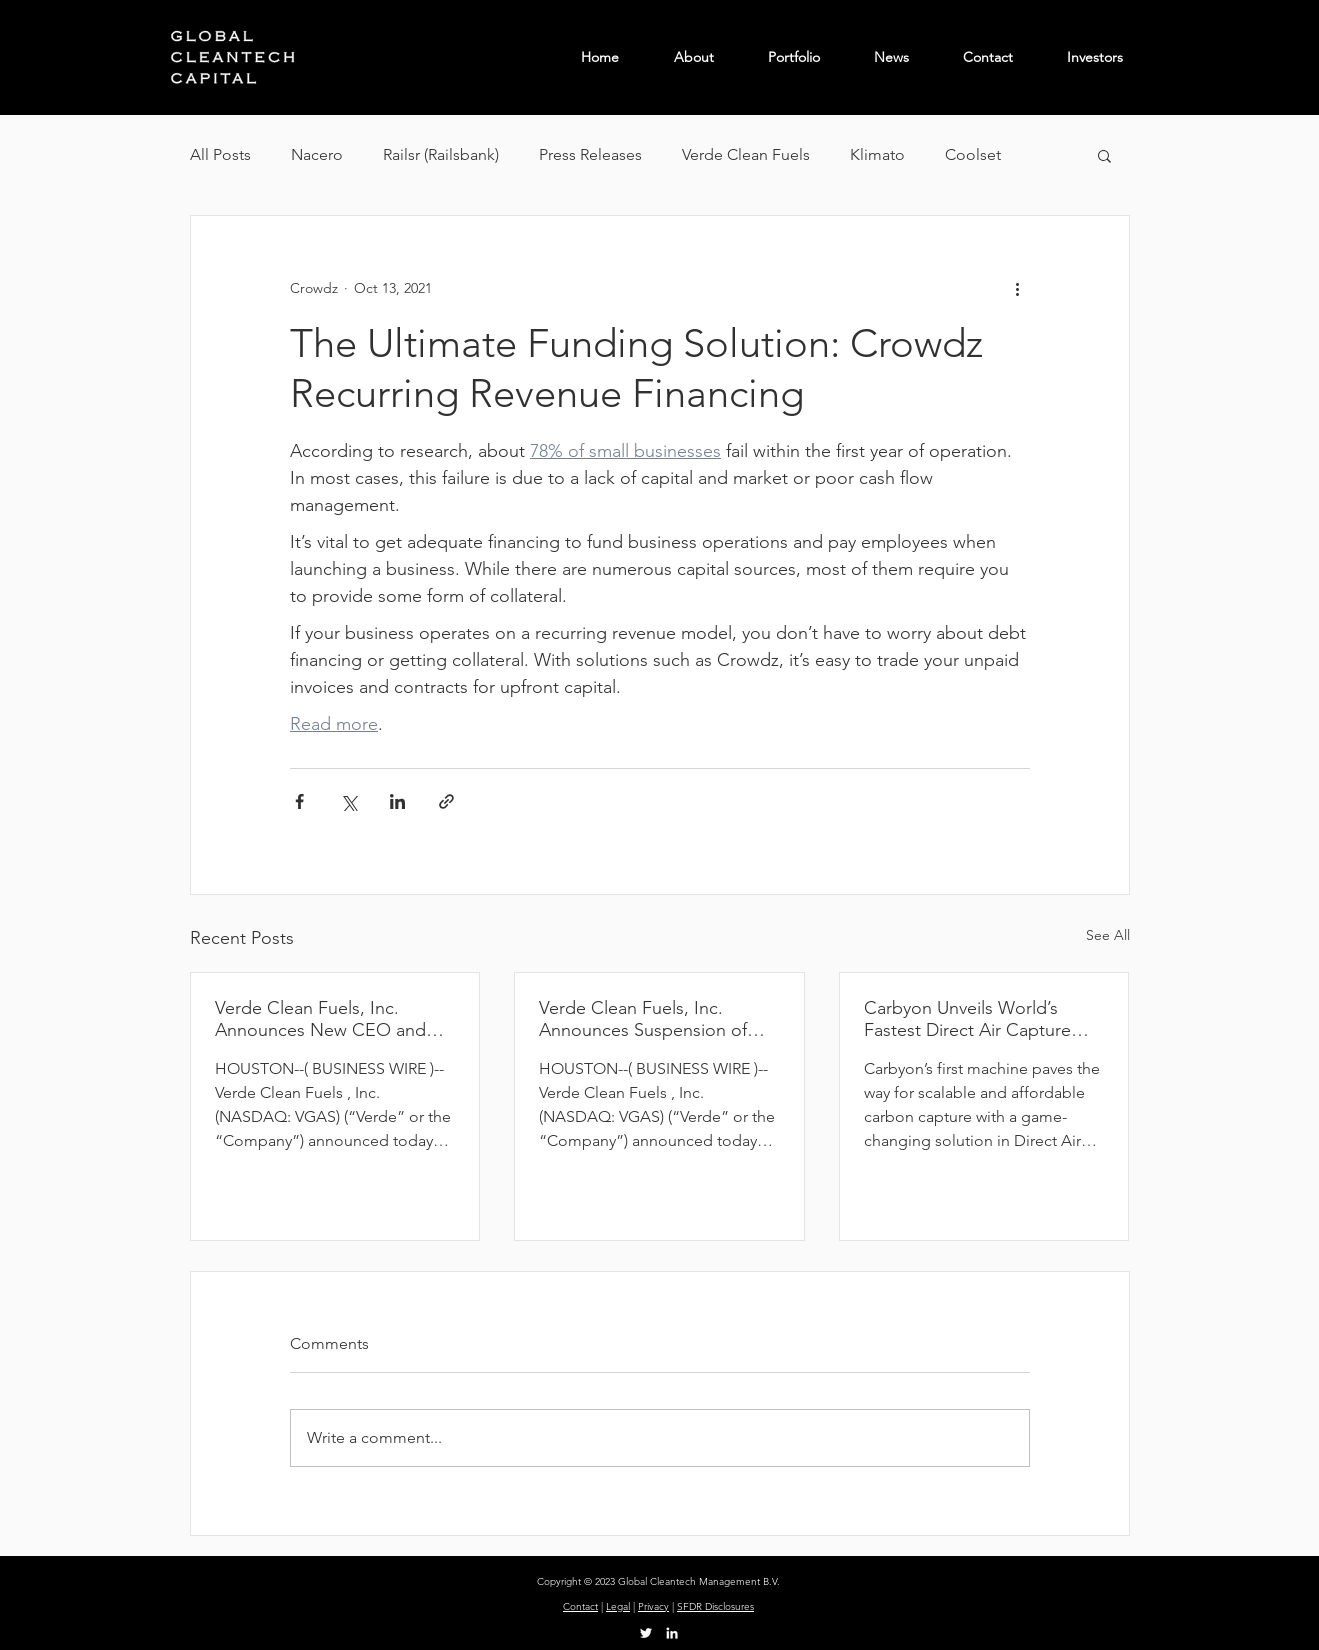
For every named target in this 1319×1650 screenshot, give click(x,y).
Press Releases (590, 154)
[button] (1104, 155)
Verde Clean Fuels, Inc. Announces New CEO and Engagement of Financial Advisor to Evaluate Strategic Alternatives (330, 1019)
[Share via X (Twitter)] (348, 801)
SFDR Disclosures (715, 1606)
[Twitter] (646, 1633)
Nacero (317, 154)
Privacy (653, 1606)
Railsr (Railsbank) (441, 154)
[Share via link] (446, 801)
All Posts (220, 154)
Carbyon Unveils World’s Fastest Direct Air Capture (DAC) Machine (967, 1019)
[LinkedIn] (672, 1633)
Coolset (973, 154)
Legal (618, 1606)
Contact (580, 1606)
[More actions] (1018, 288)
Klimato (877, 154)
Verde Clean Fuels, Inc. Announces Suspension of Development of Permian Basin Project (643, 1019)
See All (1108, 935)
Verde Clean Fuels (746, 154)
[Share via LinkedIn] (397, 801)
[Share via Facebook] (299, 801)
